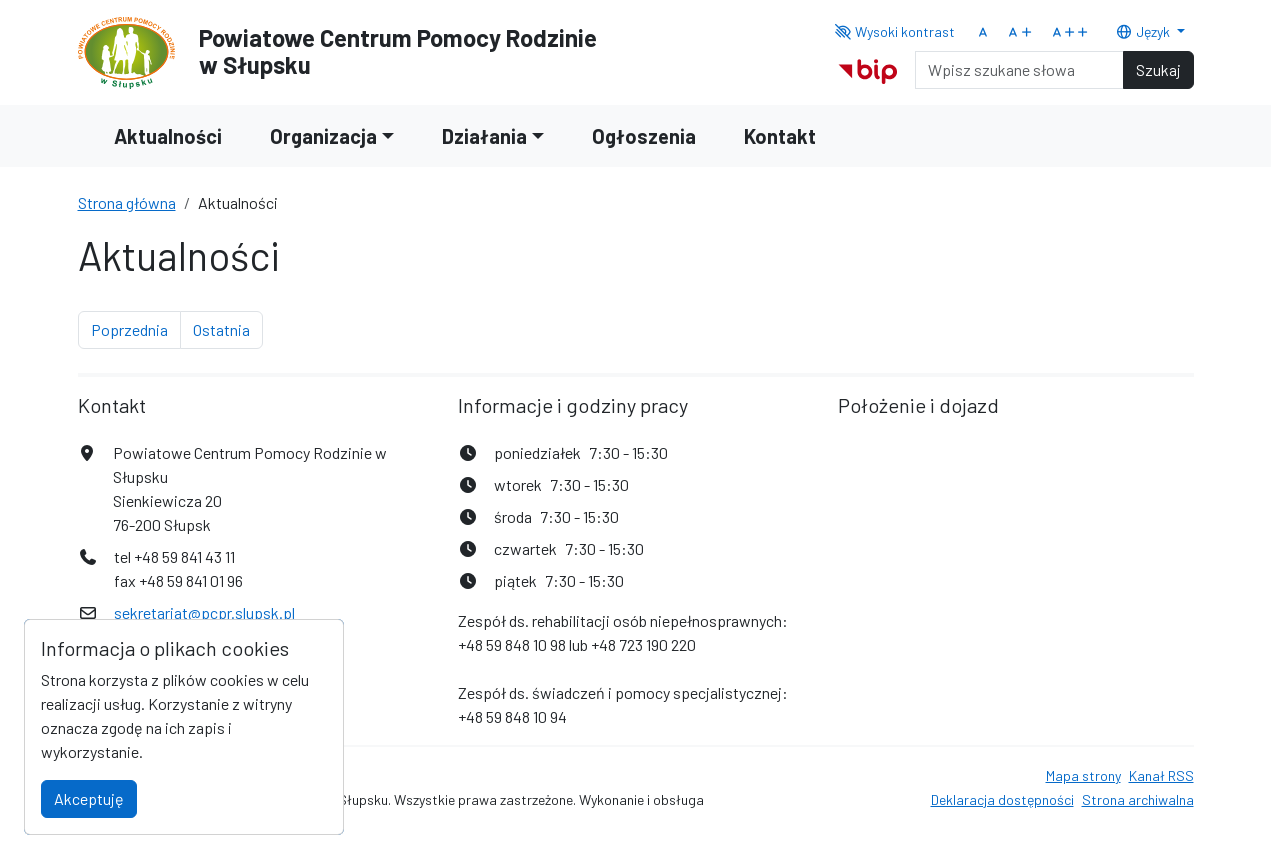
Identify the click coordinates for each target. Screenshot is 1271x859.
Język (1144, 31)
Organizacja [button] (323, 136)
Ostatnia (228, 328)
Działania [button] (484, 136)
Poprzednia (136, 328)
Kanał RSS (1161, 775)
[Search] (1019, 70)
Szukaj (1158, 69)
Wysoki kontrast (894, 31)
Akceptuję (89, 798)
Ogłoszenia (644, 136)
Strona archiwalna (1138, 799)
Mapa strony (1083, 775)
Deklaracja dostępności (1002, 799)
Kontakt (780, 136)
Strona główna (127, 202)
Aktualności (168, 136)
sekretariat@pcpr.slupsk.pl (204, 612)
